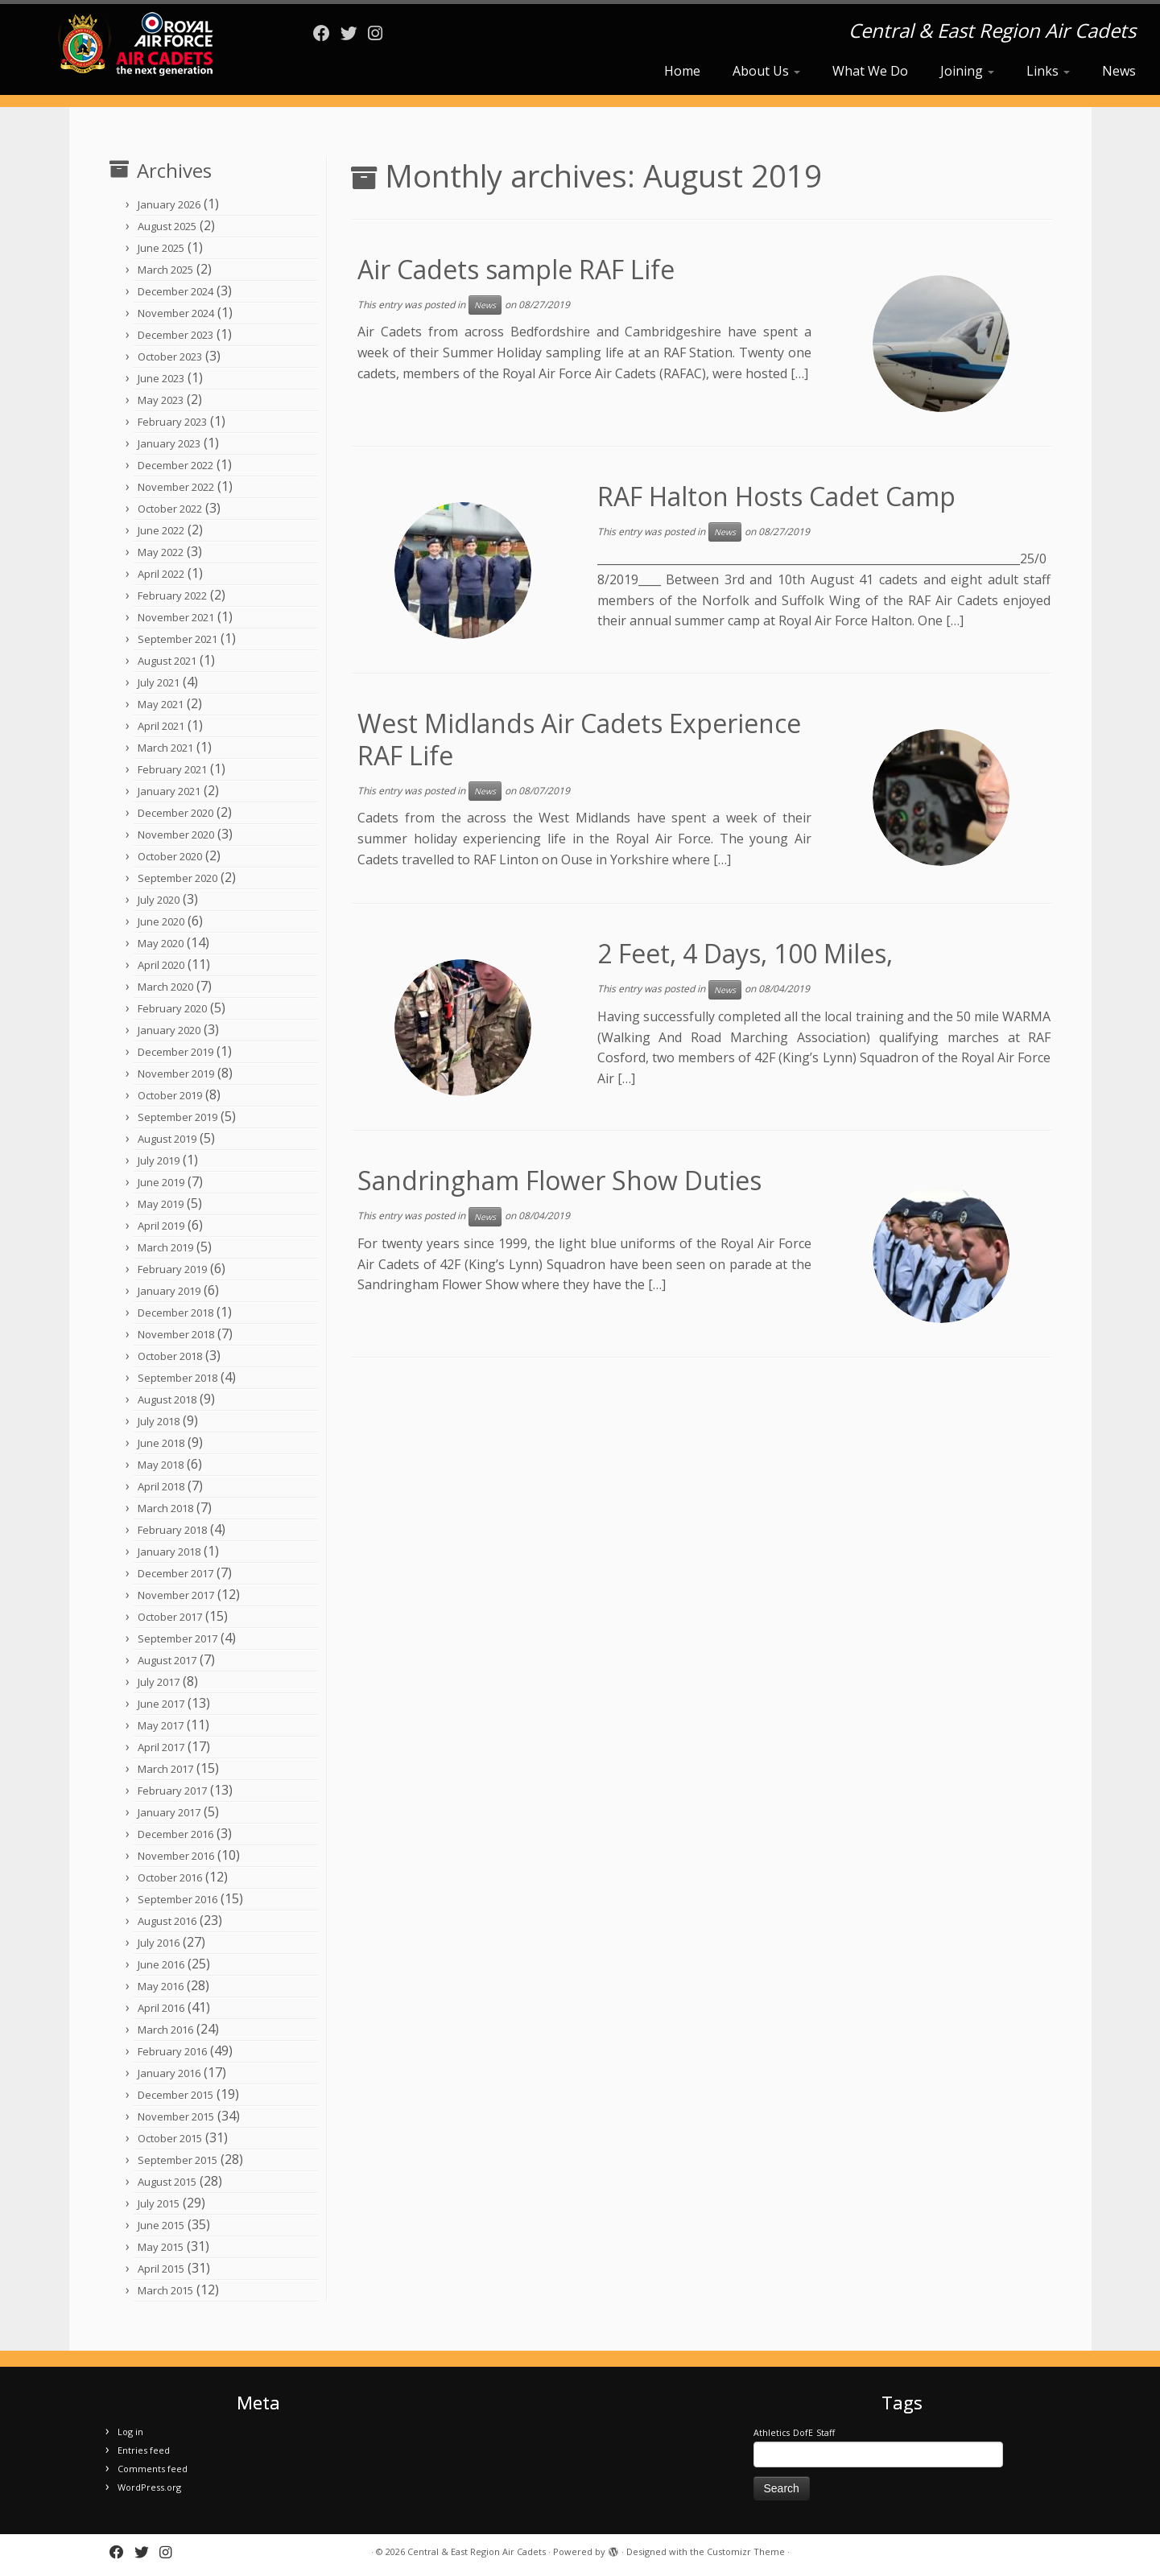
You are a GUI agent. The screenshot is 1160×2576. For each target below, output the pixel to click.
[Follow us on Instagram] (380, 33)
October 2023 (170, 356)
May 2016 (161, 1986)
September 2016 (177, 1899)
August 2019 (167, 1138)
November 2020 (176, 834)
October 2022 (170, 508)
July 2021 (159, 682)
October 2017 (170, 1616)
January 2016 (169, 2073)
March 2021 (165, 747)
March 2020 (165, 986)
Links (1048, 71)
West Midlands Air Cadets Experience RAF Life (579, 739)
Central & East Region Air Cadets (476, 2551)
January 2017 (169, 1812)
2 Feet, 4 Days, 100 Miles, (745, 953)
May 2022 (161, 552)
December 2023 (175, 335)
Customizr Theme (746, 2551)
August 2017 (167, 1660)
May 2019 (161, 1204)
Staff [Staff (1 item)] (825, 2432)
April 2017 (161, 1747)
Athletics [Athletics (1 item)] (771, 2432)
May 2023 (161, 400)
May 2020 (161, 943)
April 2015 (161, 2268)
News (1119, 71)
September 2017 (177, 1638)
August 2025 (167, 226)
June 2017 (161, 1703)
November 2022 (176, 487)
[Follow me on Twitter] (354, 33)
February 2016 (172, 2051)
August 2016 (167, 1921)
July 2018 (159, 1421)
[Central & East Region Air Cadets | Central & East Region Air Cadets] (134, 44)
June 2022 (161, 530)
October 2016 (170, 1877)
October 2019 (170, 1095)
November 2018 (176, 1334)
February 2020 (172, 1008)
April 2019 (161, 1225)
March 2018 (165, 1508)
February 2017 (172, 1790)
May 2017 (161, 1725)
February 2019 (172, 1269)
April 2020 (161, 965)
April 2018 (161, 1486)
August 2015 (167, 2181)
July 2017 (159, 1682)
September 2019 (177, 1117)
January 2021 (169, 791)
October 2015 (170, 2138)
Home (682, 71)
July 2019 (159, 1160)
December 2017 (175, 1573)
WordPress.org (149, 2487)
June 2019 (161, 1182)
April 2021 (161, 726)
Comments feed (153, 2469)
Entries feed (144, 2450)
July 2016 (159, 1942)
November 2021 (176, 617)
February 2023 (172, 421)
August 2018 (167, 1399)
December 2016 (175, 1834)
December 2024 (175, 291)
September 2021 (177, 639)
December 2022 (175, 465)
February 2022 (172, 595)
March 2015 (165, 2290)
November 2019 (176, 1073)
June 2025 (161, 248)
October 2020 (170, 856)
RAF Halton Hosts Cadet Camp (776, 496)
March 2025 (165, 269)
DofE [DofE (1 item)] (803, 2432)
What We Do (870, 71)
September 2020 (177, 878)
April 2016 (161, 2008)
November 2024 (176, 313)
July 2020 (159, 899)
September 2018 (177, 1377)
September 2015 (177, 2160)
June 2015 (161, 2225)
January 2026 (169, 204)
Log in (130, 2432)
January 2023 (169, 443)
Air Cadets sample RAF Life (516, 269)
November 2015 (176, 2116)
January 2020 (169, 1030)
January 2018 (169, 1551)
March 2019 (165, 1247)
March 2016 (165, 2029)
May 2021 (161, 704)
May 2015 (161, 2247)
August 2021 (167, 660)
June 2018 (161, 1443)
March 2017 (165, 1769)
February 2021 (172, 769)
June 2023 (161, 378)
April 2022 (161, 574)
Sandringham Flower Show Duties (559, 1180)
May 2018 (161, 1464)
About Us (766, 71)
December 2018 (175, 1312)
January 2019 (169, 1291)
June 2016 (161, 1964)
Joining (967, 71)
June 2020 (161, 921)
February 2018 (172, 1530)
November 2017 (176, 1595)
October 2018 (170, 1356)
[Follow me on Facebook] (327, 33)
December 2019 (175, 1052)
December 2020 (175, 813)
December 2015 (175, 2095)
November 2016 (176, 1856)
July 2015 (159, 2203)
